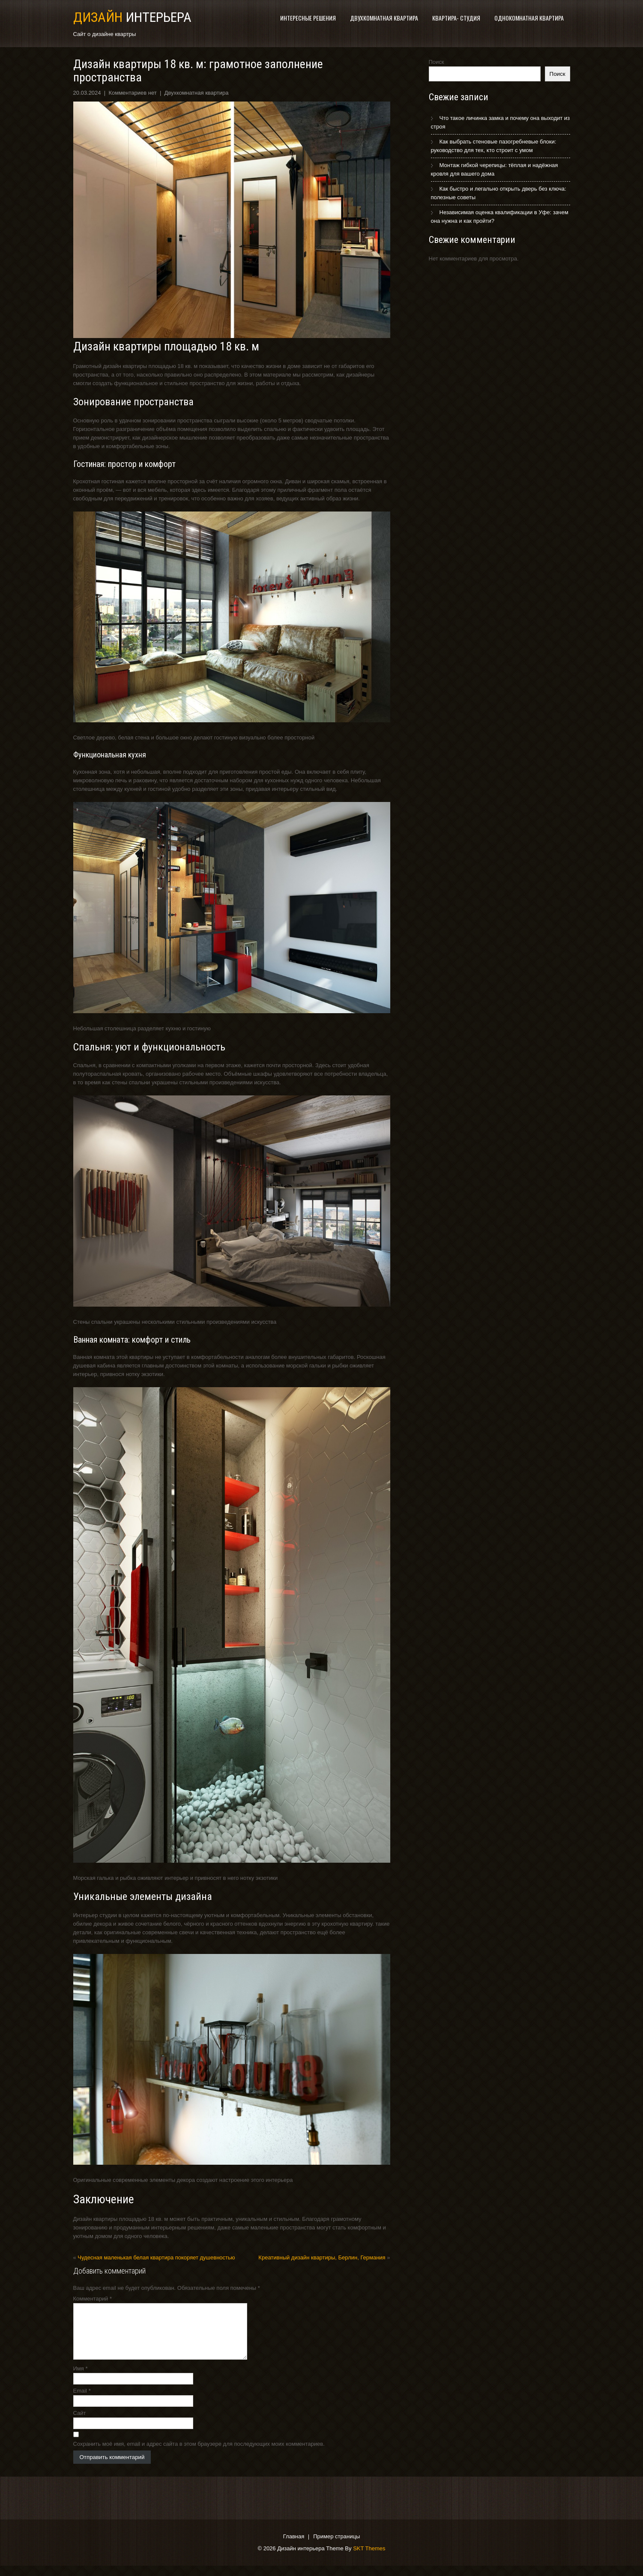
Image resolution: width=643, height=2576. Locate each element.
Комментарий (92, 2298)
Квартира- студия (456, 17)
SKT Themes (369, 2558)
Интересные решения (308, 17)
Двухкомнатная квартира (384, 17)
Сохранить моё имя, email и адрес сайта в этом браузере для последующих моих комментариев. (199, 2454)
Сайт (79, 2423)
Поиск (436, 62)
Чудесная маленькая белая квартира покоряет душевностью (156, 2257)
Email (82, 2401)
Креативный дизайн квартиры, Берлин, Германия (321, 2257)
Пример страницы (336, 2547)
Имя (80, 2379)
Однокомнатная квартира (529, 17)
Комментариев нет (132, 93)
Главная (293, 2547)
